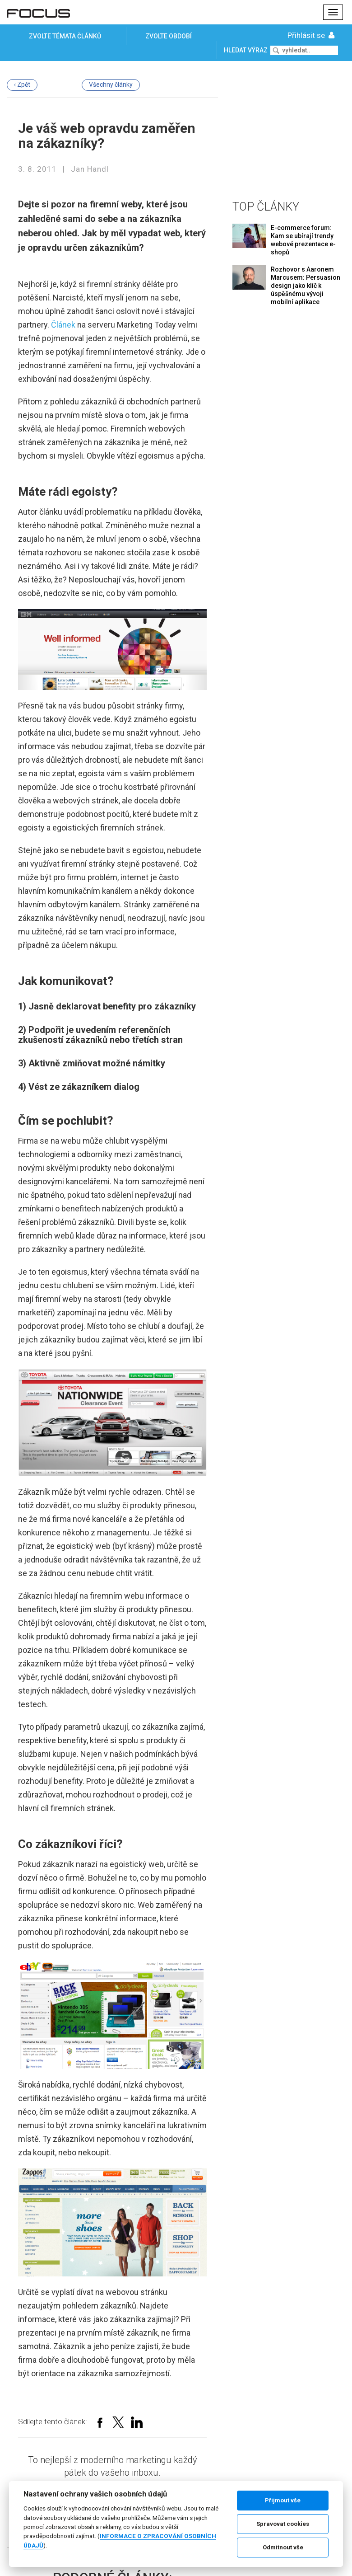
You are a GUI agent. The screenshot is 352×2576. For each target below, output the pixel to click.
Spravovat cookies (282, 2523)
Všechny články (111, 84)
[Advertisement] (288, 128)
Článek (63, 324)
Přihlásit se (311, 35)
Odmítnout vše (283, 2547)
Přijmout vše (283, 2500)
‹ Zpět (22, 84)
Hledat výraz (246, 50)
